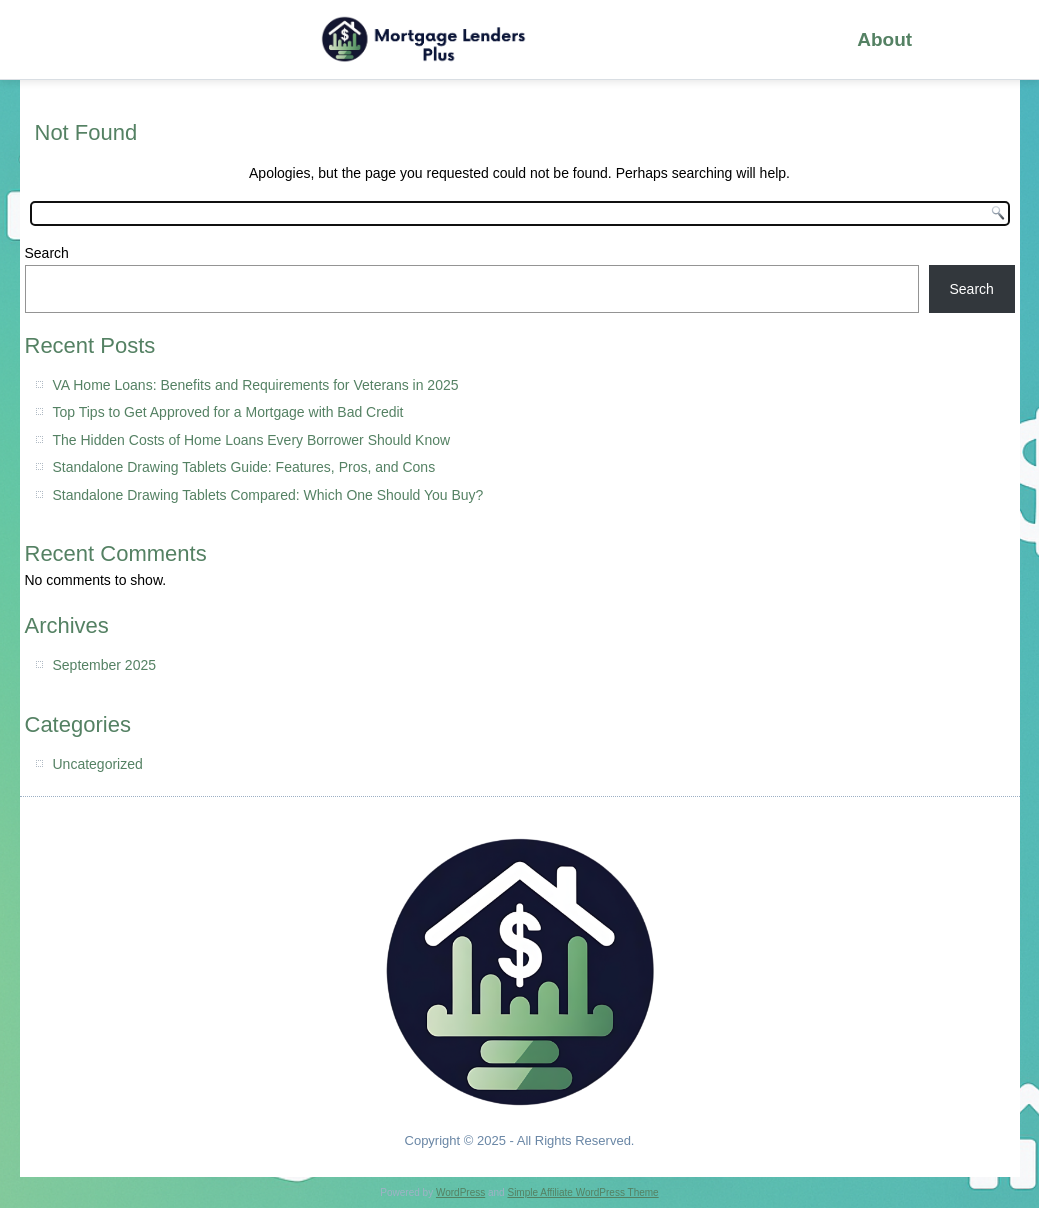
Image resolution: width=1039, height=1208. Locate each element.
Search (47, 253)
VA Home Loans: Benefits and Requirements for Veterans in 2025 (256, 385)
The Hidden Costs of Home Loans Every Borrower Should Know (252, 440)
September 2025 (105, 665)
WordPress (460, 1192)
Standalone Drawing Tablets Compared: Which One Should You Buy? (268, 495)
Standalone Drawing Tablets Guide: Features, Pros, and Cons (244, 467)
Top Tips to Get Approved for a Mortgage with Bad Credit (228, 412)
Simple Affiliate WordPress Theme (582, 1192)
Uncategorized (98, 764)
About (884, 39)
